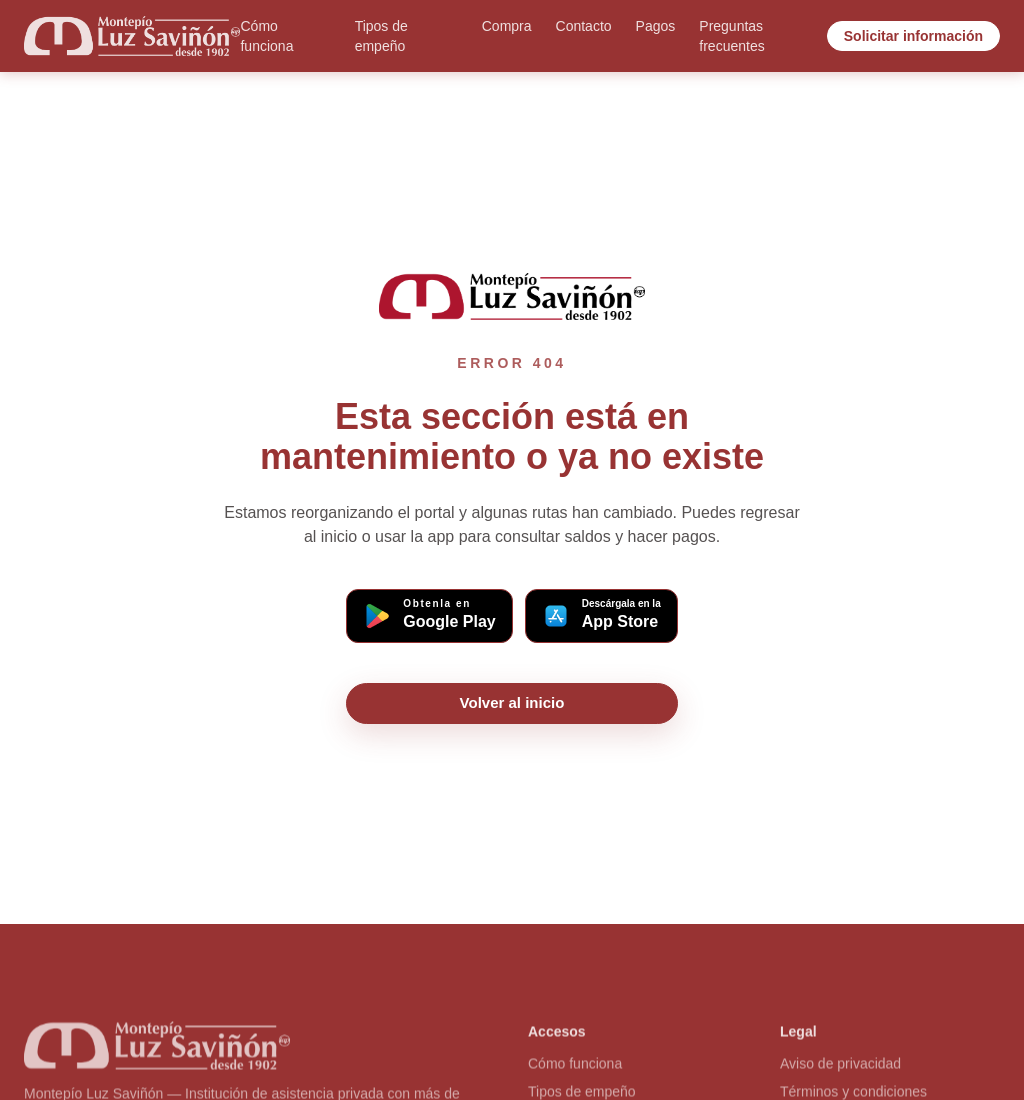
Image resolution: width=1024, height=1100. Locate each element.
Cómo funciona (266, 36)
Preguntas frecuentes (731, 36)
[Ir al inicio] (132, 36)
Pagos (656, 26)
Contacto (584, 26)
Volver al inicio (512, 702)
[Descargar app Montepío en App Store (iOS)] (601, 616)
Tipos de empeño (381, 36)
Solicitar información (913, 36)
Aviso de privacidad (840, 1067)
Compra (507, 26)
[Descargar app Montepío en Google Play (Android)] (429, 616)
